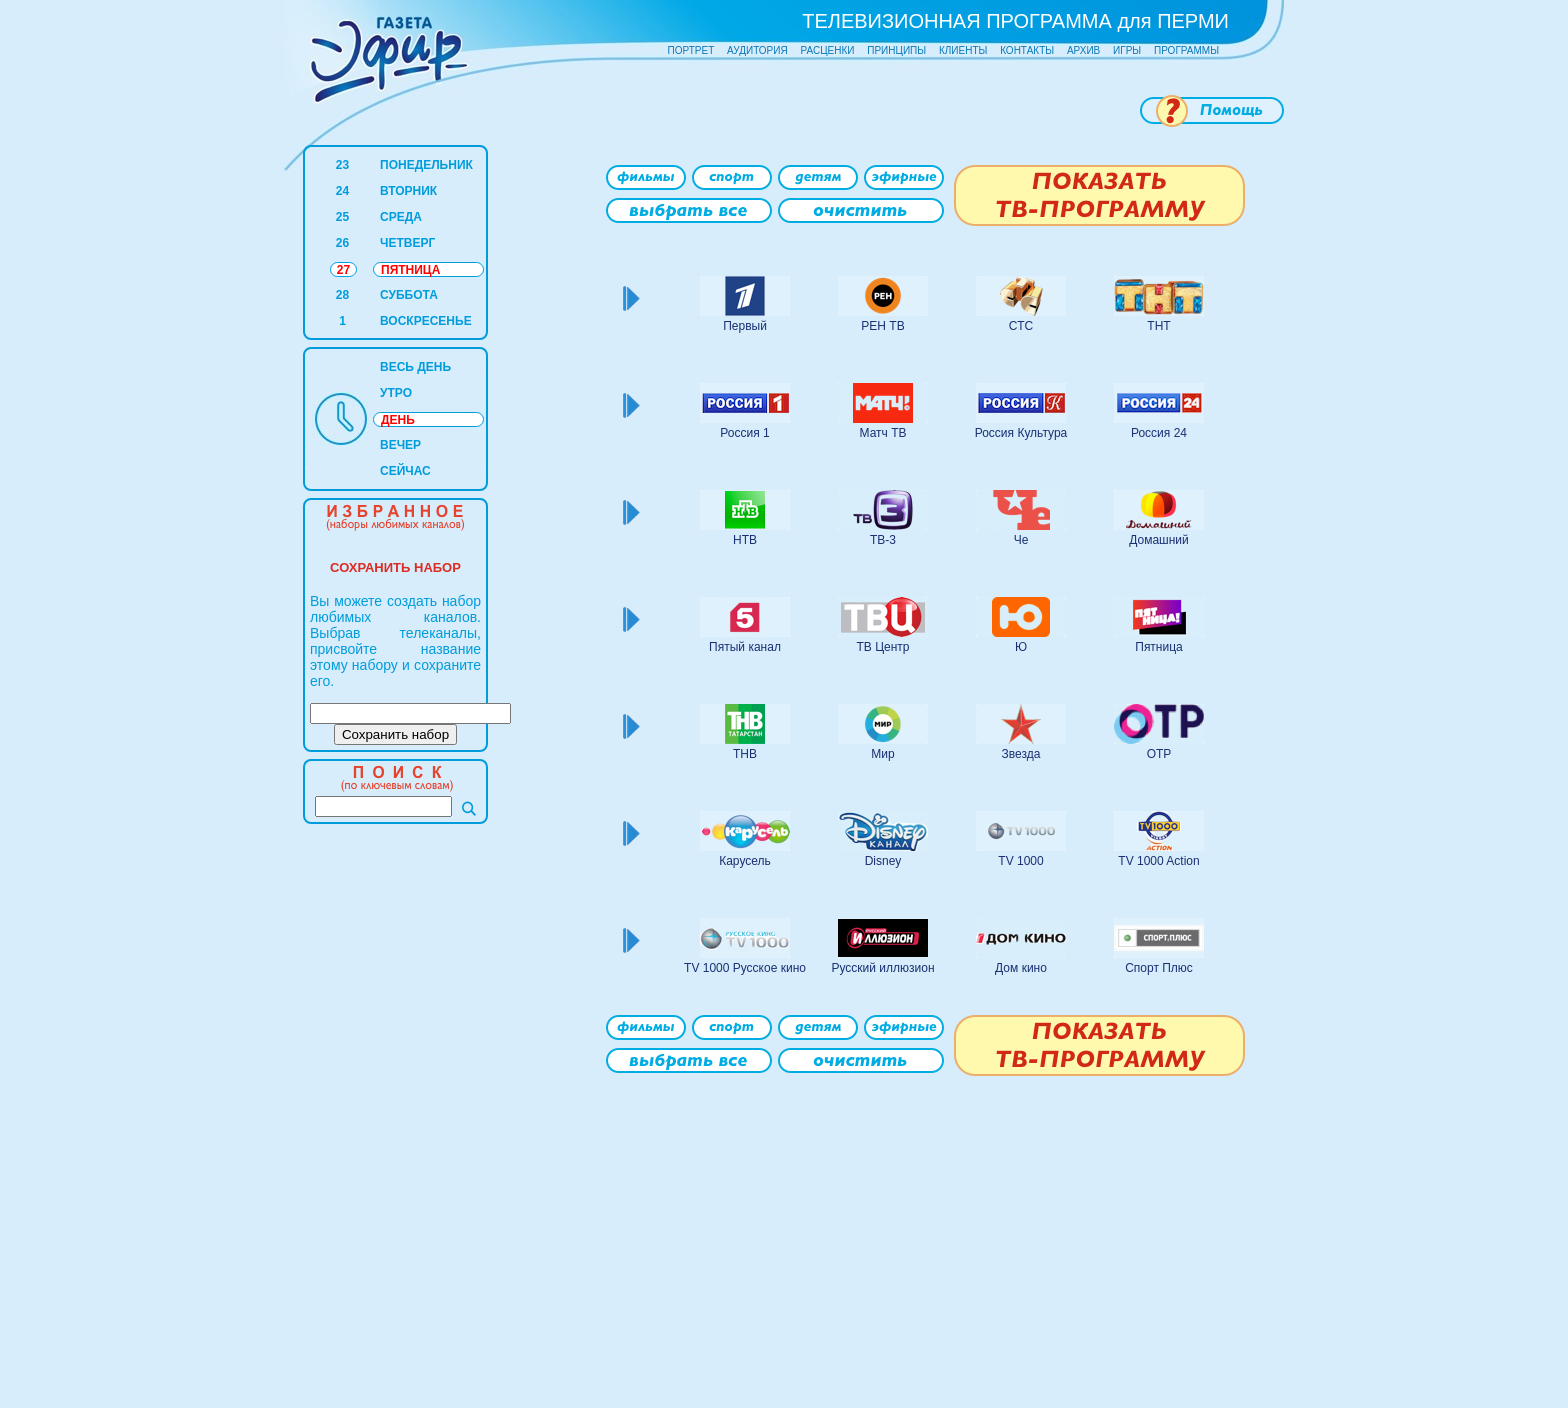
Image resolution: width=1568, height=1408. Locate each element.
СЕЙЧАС (405, 471)
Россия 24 (1159, 433)
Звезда (1021, 754)
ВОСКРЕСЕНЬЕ (426, 321)
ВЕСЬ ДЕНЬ (415, 367)
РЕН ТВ (882, 326)
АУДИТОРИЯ (757, 50)
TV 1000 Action (1158, 861)
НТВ (745, 540)
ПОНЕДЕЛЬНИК (426, 165)
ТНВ (745, 754)
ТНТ (1158, 326)
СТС (1021, 326)
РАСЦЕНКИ (827, 50)
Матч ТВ (883, 433)
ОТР (1159, 754)
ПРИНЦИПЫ (896, 50)
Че (1021, 540)
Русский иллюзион (882, 968)
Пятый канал (745, 647)
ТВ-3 (883, 540)
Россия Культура (1021, 433)
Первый (745, 326)
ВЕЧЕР (400, 445)
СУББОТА (409, 295)
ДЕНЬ (398, 420)
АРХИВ (1083, 50)
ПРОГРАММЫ (1186, 50)
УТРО (396, 393)
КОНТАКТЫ (1027, 50)
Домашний (1159, 540)
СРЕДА (401, 217)
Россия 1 (744, 433)
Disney (883, 861)
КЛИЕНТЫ (963, 50)
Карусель (745, 861)
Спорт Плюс (1159, 968)
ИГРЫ (1127, 50)
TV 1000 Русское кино (745, 968)
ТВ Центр (882, 647)
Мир (882, 754)
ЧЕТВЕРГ (407, 243)
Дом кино (1021, 968)
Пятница (1159, 647)
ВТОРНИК (408, 191)
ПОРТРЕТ (691, 50)
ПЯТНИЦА (410, 270)
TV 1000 (1020, 861)
